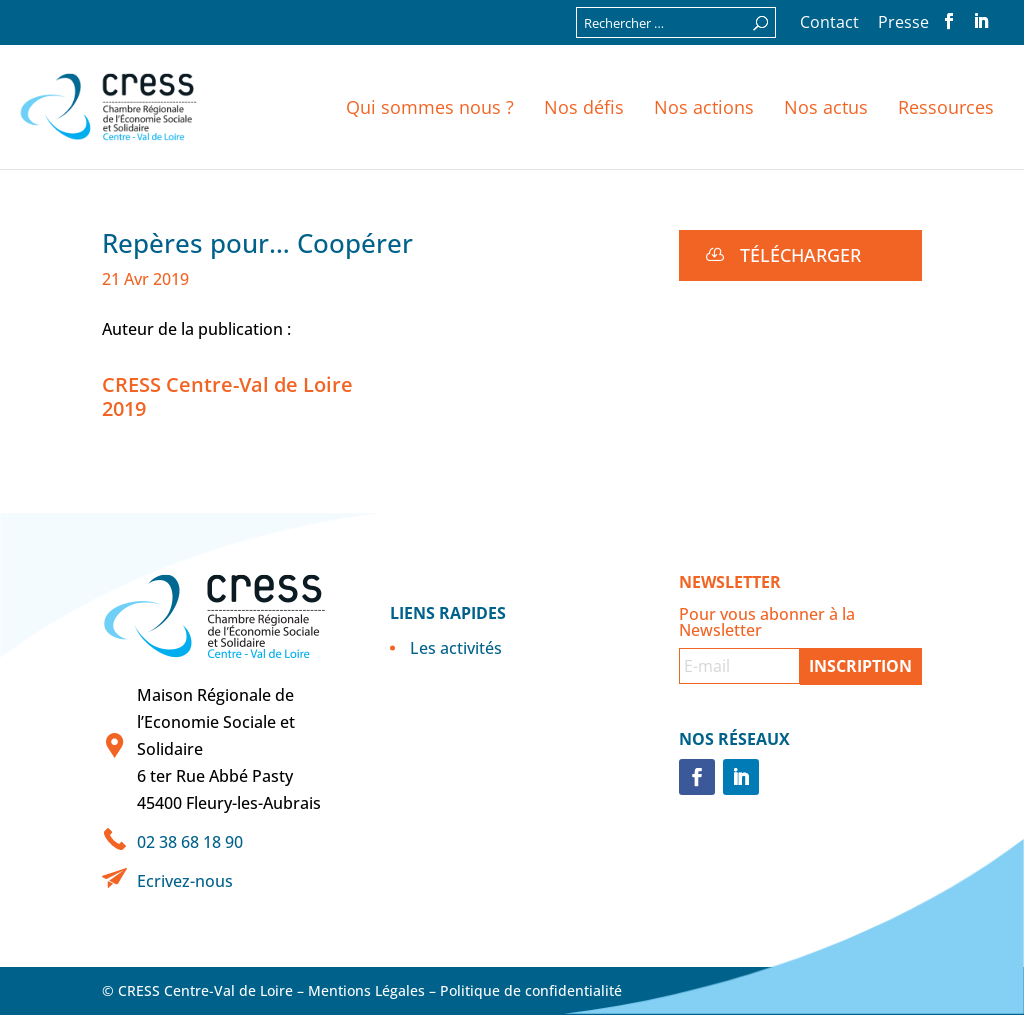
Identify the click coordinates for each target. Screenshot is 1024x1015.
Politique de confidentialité (531, 990)
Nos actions (704, 107)
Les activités (456, 648)
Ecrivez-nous (185, 881)
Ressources (946, 107)
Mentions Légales (366, 990)
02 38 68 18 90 (190, 842)
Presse (903, 23)
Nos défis (584, 107)
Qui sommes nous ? (430, 107)
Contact (829, 23)
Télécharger (800, 255)
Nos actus (826, 107)
